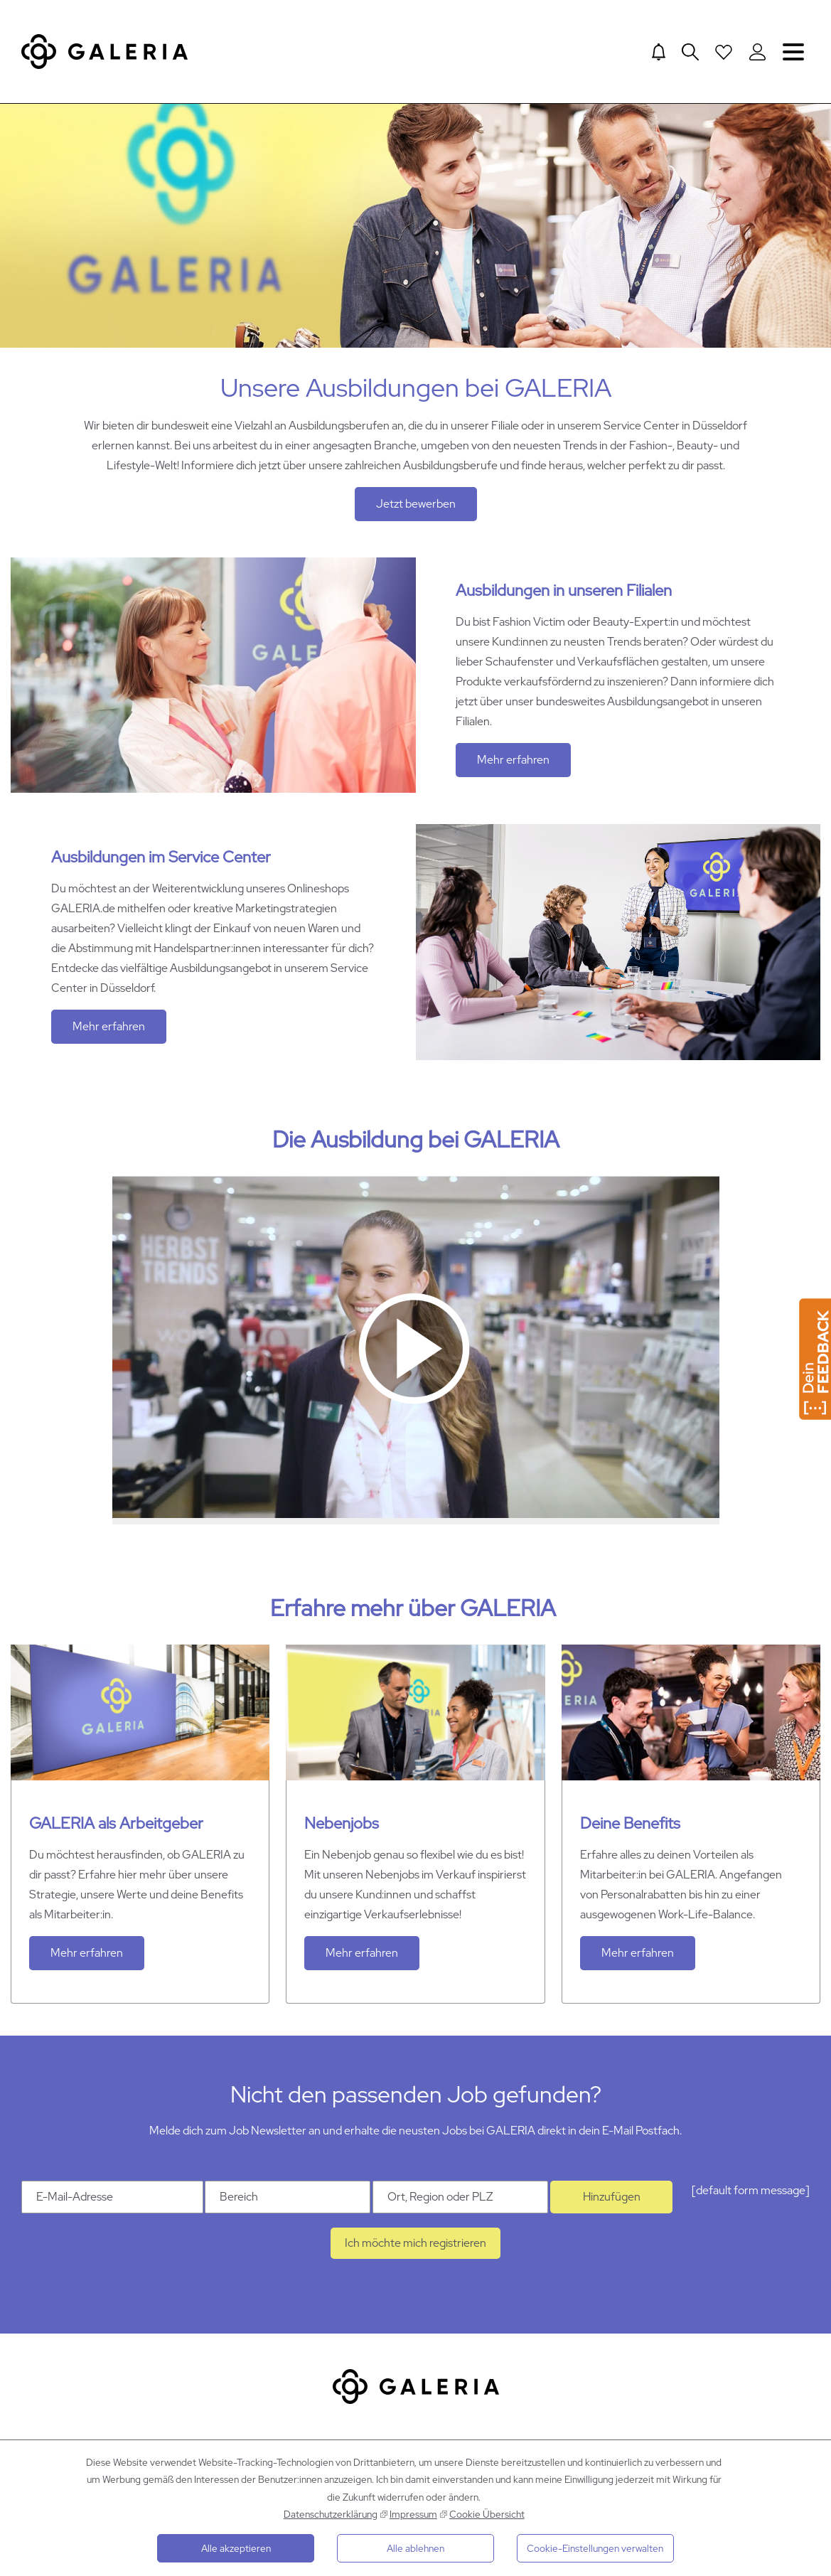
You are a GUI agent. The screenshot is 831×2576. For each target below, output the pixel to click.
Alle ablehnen (415, 2548)
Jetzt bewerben (416, 508)
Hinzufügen (611, 2201)
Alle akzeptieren (236, 2548)
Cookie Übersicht (487, 2514)
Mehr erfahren (513, 764)
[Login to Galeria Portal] (757, 51)
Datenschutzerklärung (330, 2514)
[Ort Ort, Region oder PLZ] (460, 2202)
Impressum (413, 2514)
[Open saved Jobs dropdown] (723, 52)
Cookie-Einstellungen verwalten (595, 2548)
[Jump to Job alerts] (657, 51)
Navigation (793, 51)
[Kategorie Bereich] (288, 2202)
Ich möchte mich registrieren (415, 2247)
